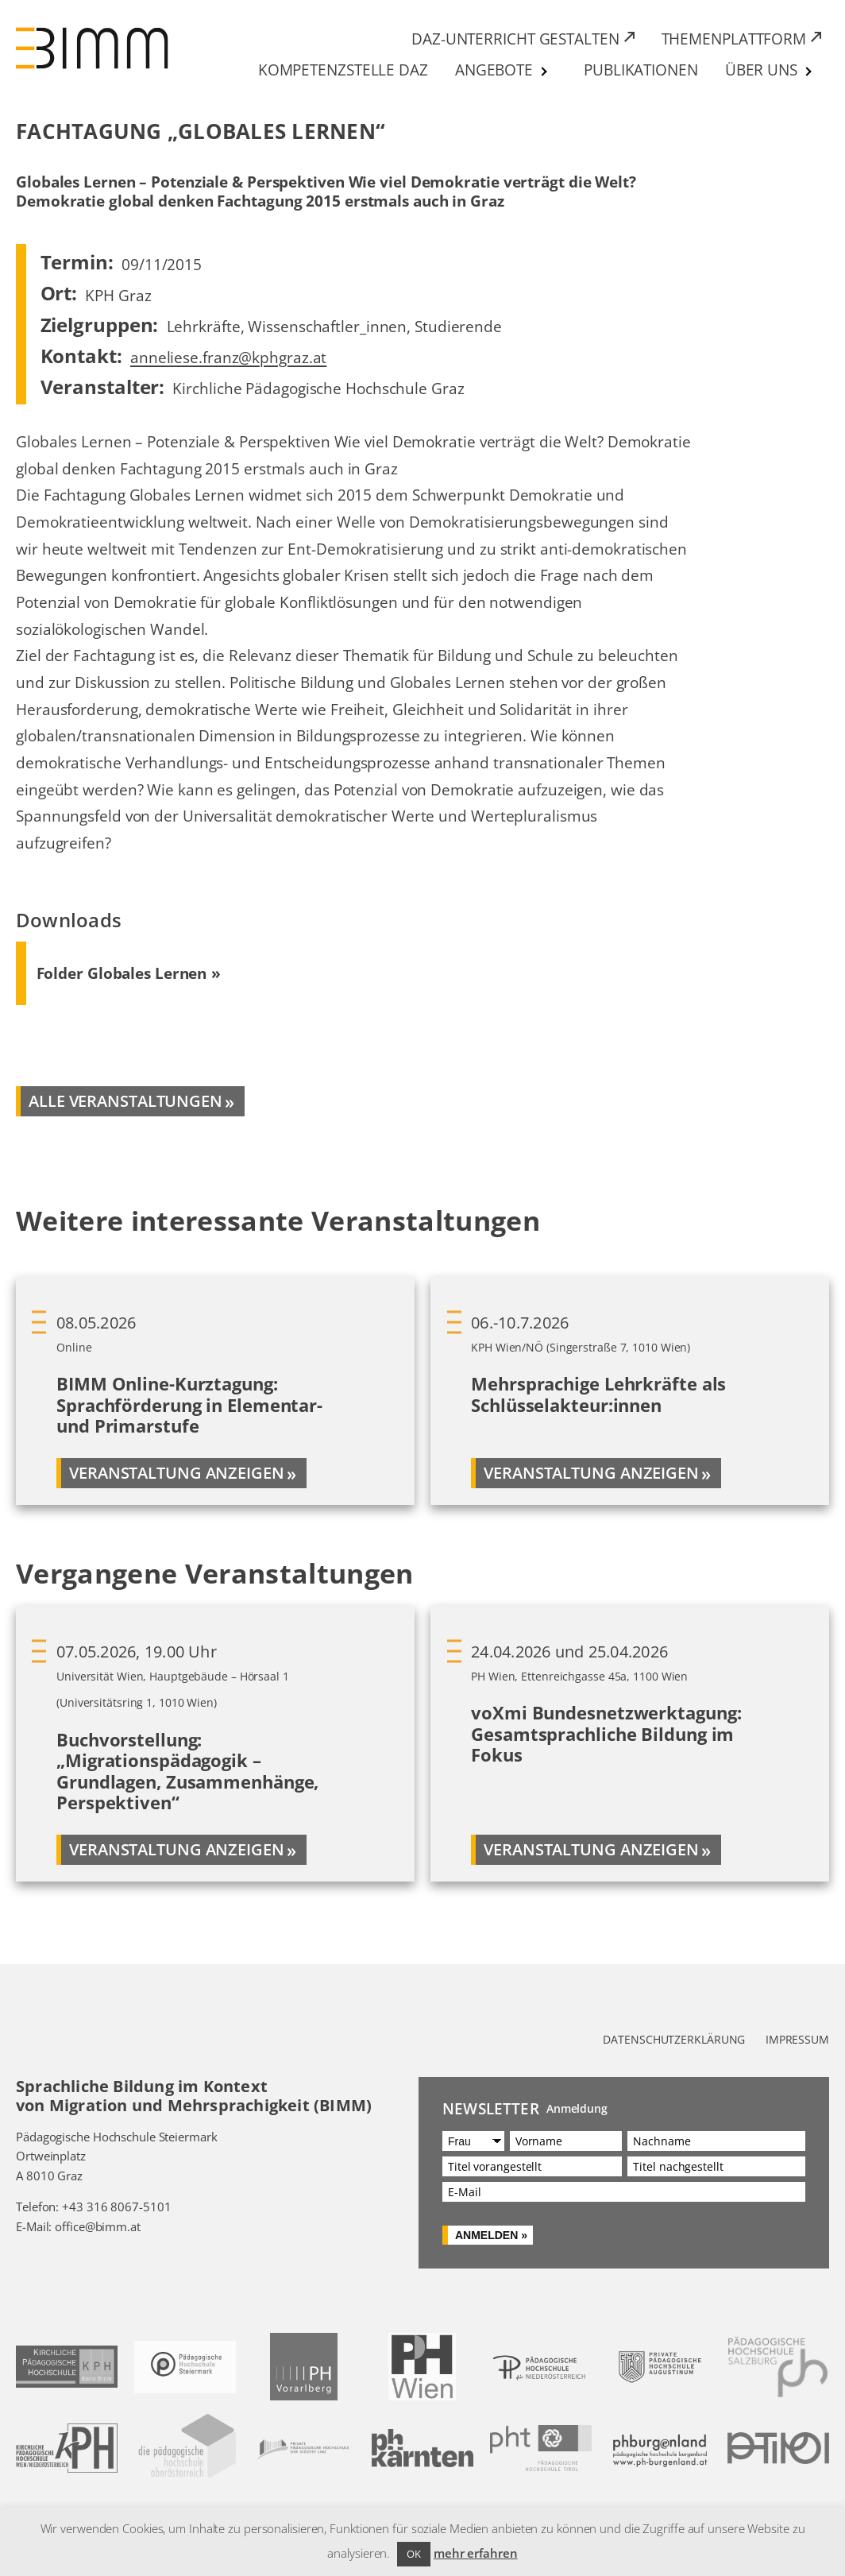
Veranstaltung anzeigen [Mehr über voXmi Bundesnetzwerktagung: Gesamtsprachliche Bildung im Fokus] (591, 1849)
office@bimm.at (98, 2226)
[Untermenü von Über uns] (809, 71)
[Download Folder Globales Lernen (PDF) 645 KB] (128, 973)
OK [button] (414, 2554)
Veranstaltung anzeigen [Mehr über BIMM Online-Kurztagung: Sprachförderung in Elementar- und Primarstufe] (176, 1472)
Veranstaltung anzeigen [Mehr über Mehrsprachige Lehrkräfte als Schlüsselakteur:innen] (591, 1472)
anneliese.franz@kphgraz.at (228, 357)
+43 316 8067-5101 (116, 2206)
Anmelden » (491, 2235)
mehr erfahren (476, 2553)
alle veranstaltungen (125, 1101)
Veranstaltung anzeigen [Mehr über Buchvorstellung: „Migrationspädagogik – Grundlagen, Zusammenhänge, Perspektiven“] (176, 1849)
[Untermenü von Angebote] (545, 71)
